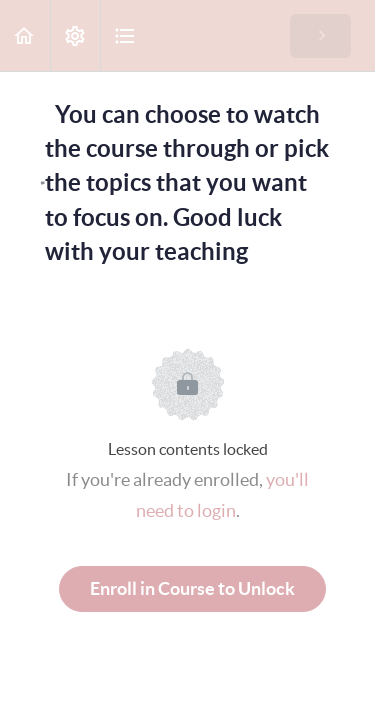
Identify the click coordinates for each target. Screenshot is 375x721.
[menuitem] (75, 35)
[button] (25, 35)
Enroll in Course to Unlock (192, 588)
